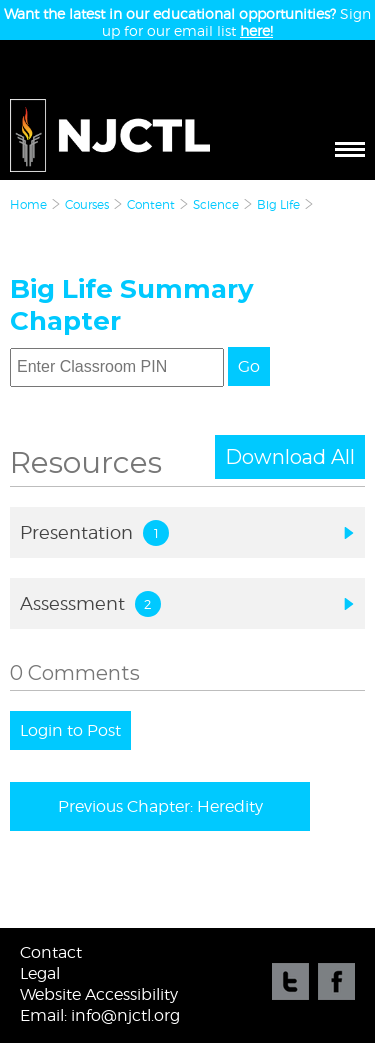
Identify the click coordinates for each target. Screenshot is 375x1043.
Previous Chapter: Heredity (160, 806)
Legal (40, 973)
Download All (290, 457)
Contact (51, 952)
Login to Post (70, 730)
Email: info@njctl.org (100, 1015)
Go (249, 366)
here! (256, 30)
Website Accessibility (99, 994)
